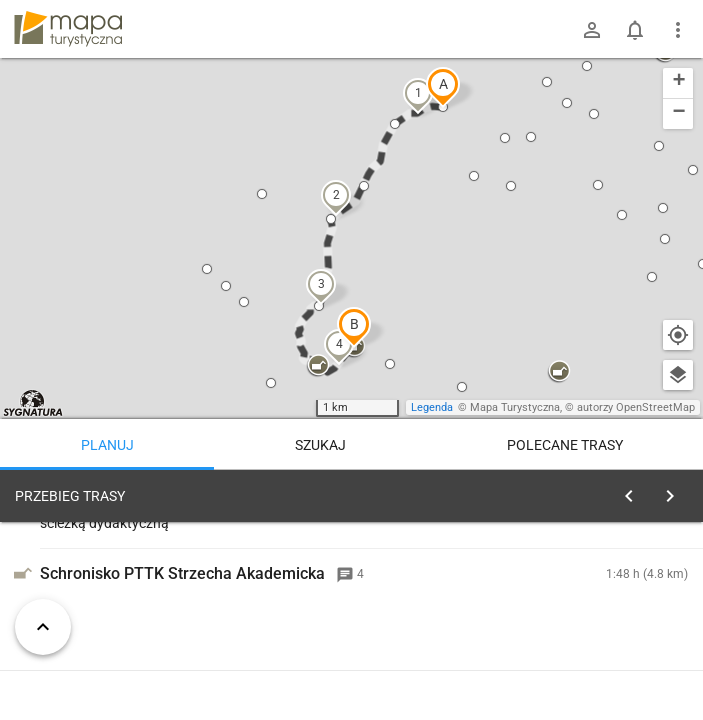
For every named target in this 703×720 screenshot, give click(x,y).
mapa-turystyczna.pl (68, 29)
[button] (443, 87)
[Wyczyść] (676, 491)
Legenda (432, 407)
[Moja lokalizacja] (678, 335)
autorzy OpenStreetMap (636, 407)
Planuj (107, 445)
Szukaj (320, 445)
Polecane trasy (565, 445)
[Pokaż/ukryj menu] (678, 30)
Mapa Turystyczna (515, 407)
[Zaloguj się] (592, 30)
